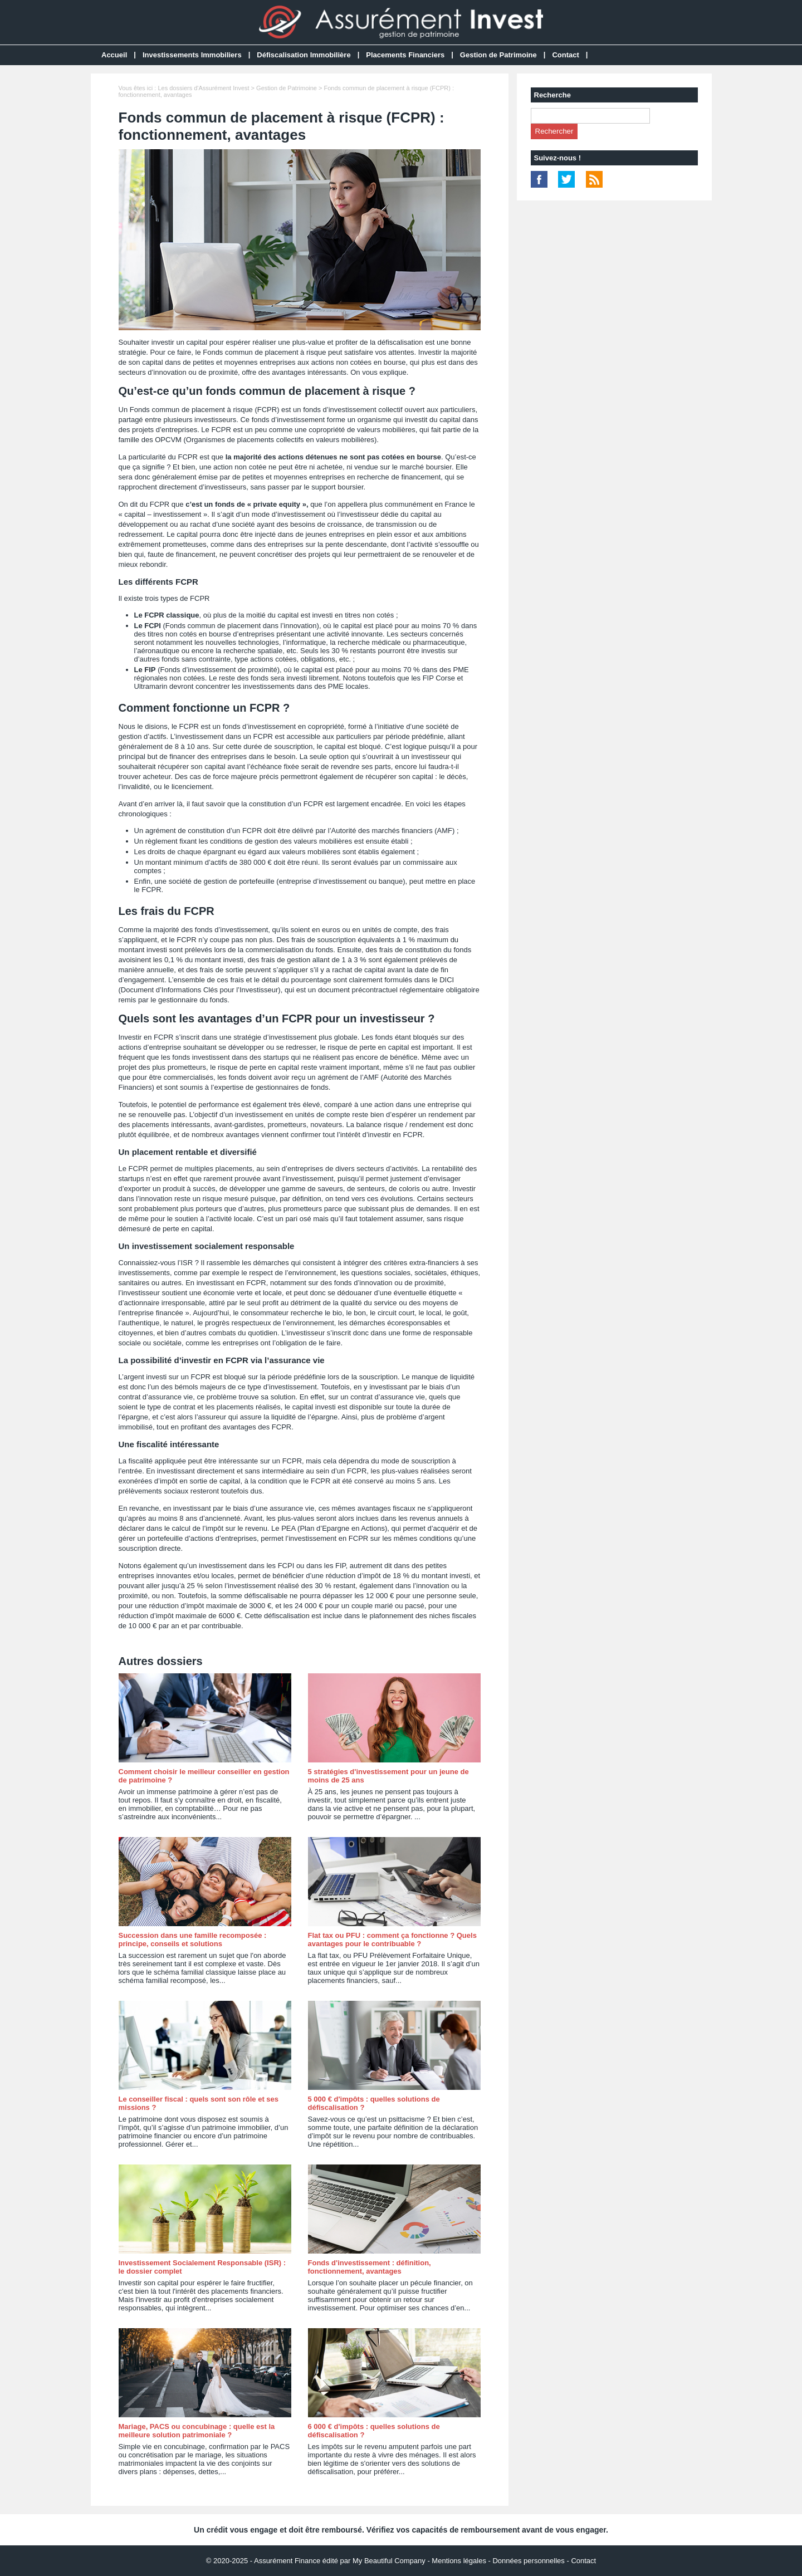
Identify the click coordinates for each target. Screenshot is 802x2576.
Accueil (114, 55)
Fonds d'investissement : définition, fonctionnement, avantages (369, 2267)
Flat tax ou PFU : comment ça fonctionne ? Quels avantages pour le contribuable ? (392, 1939)
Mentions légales (459, 2561)
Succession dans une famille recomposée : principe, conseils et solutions (193, 1939)
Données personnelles (528, 2561)
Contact (565, 55)
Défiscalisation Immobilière (303, 55)
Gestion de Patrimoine (498, 55)
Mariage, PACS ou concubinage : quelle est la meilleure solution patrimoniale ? (197, 2430)
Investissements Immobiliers (192, 55)
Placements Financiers (405, 55)
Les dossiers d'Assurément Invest (203, 88)
